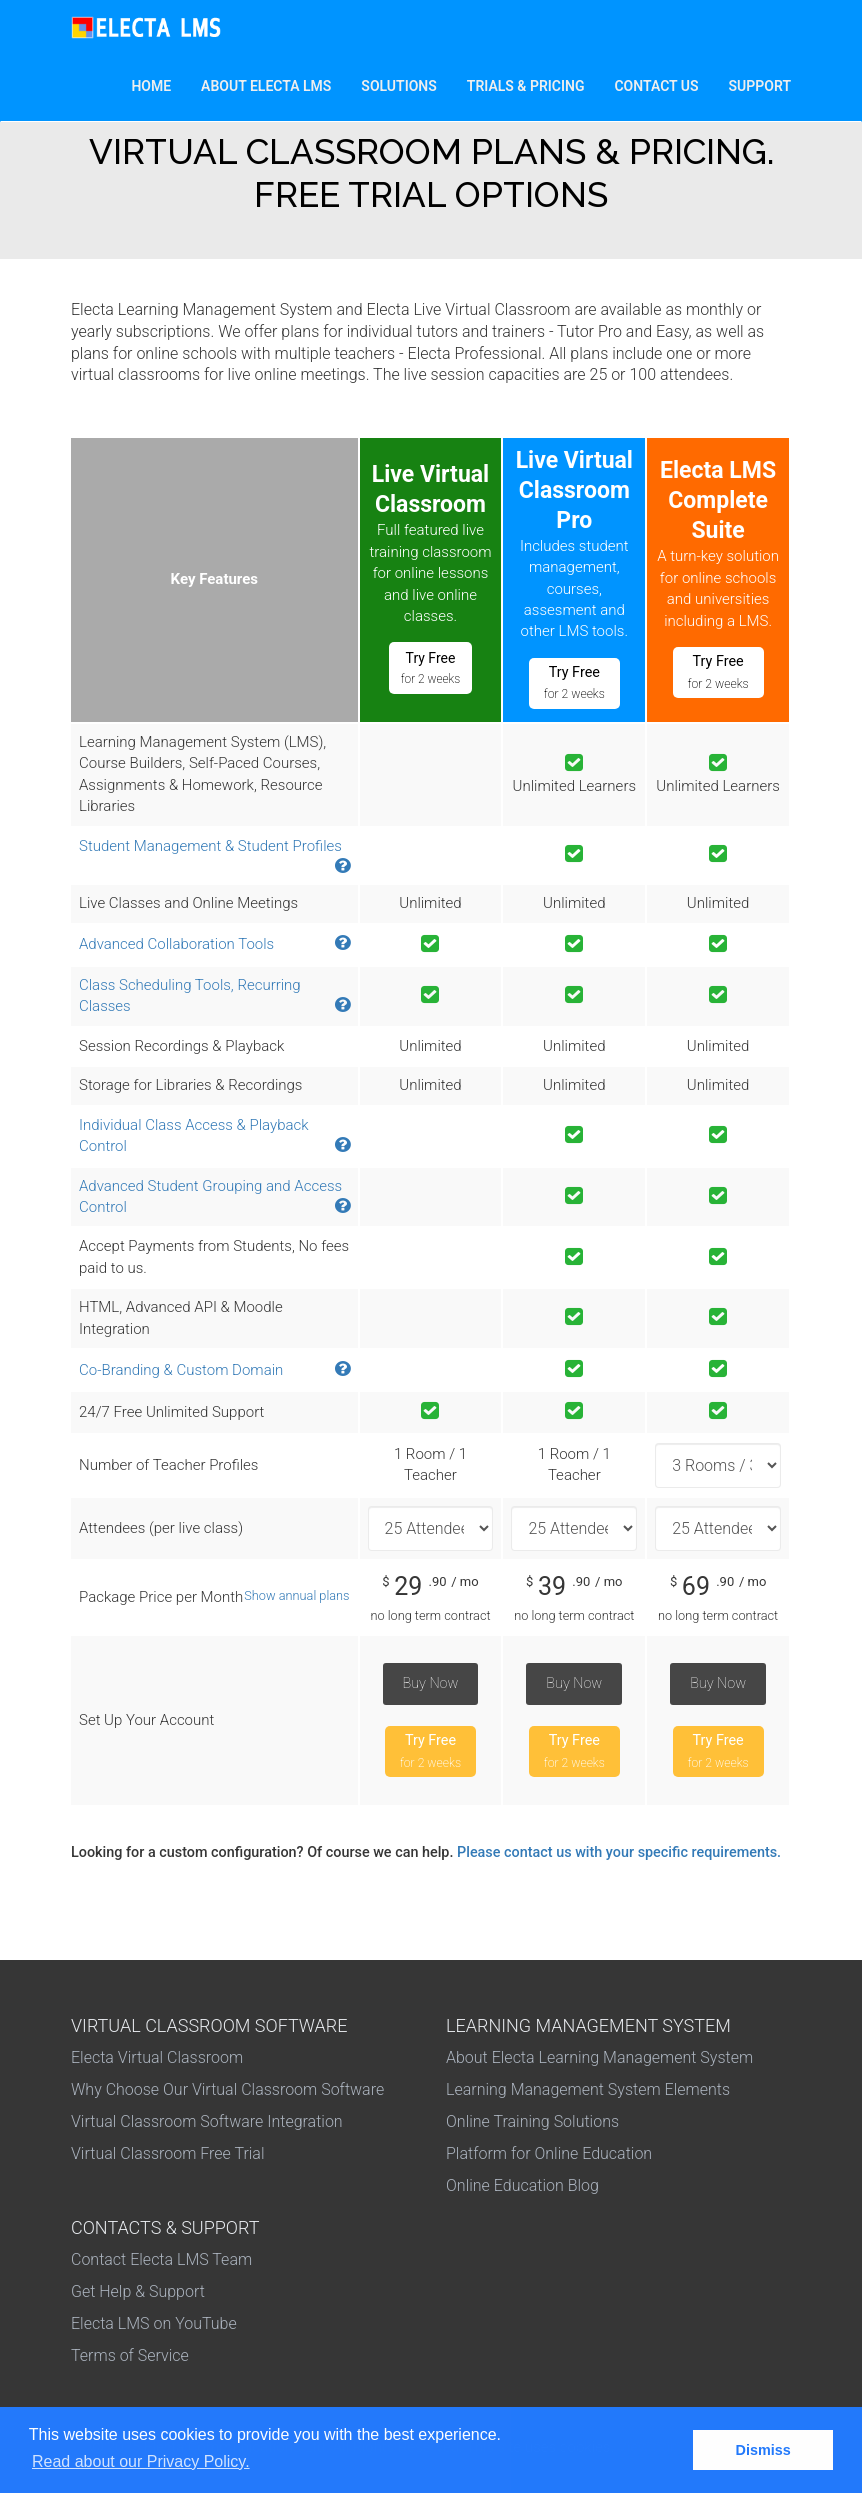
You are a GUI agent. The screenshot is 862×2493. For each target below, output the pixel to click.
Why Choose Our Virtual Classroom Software (227, 2089)
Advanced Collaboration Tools (176, 944)
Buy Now (431, 1683)
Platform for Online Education (549, 2153)
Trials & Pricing (526, 86)
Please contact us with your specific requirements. (619, 1852)
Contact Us (656, 86)
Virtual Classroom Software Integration (207, 2121)
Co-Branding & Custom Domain (181, 1370)
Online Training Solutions (532, 2121)
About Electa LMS (266, 86)
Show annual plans (296, 1595)
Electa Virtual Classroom (157, 2057)
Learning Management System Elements (588, 2089)
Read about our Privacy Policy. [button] (141, 2461)
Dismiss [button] (763, 2450)
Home (158, 84)
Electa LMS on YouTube (154, 2323)
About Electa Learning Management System (599, 2057)
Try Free (430, 668)
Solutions (406, 84)
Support (760, 86)
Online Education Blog (522, 2185)
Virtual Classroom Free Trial (168, 2153)
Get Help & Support (138, 2291)
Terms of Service (130, 2355)
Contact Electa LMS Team (161, 2259)
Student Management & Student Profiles (210, 846)
